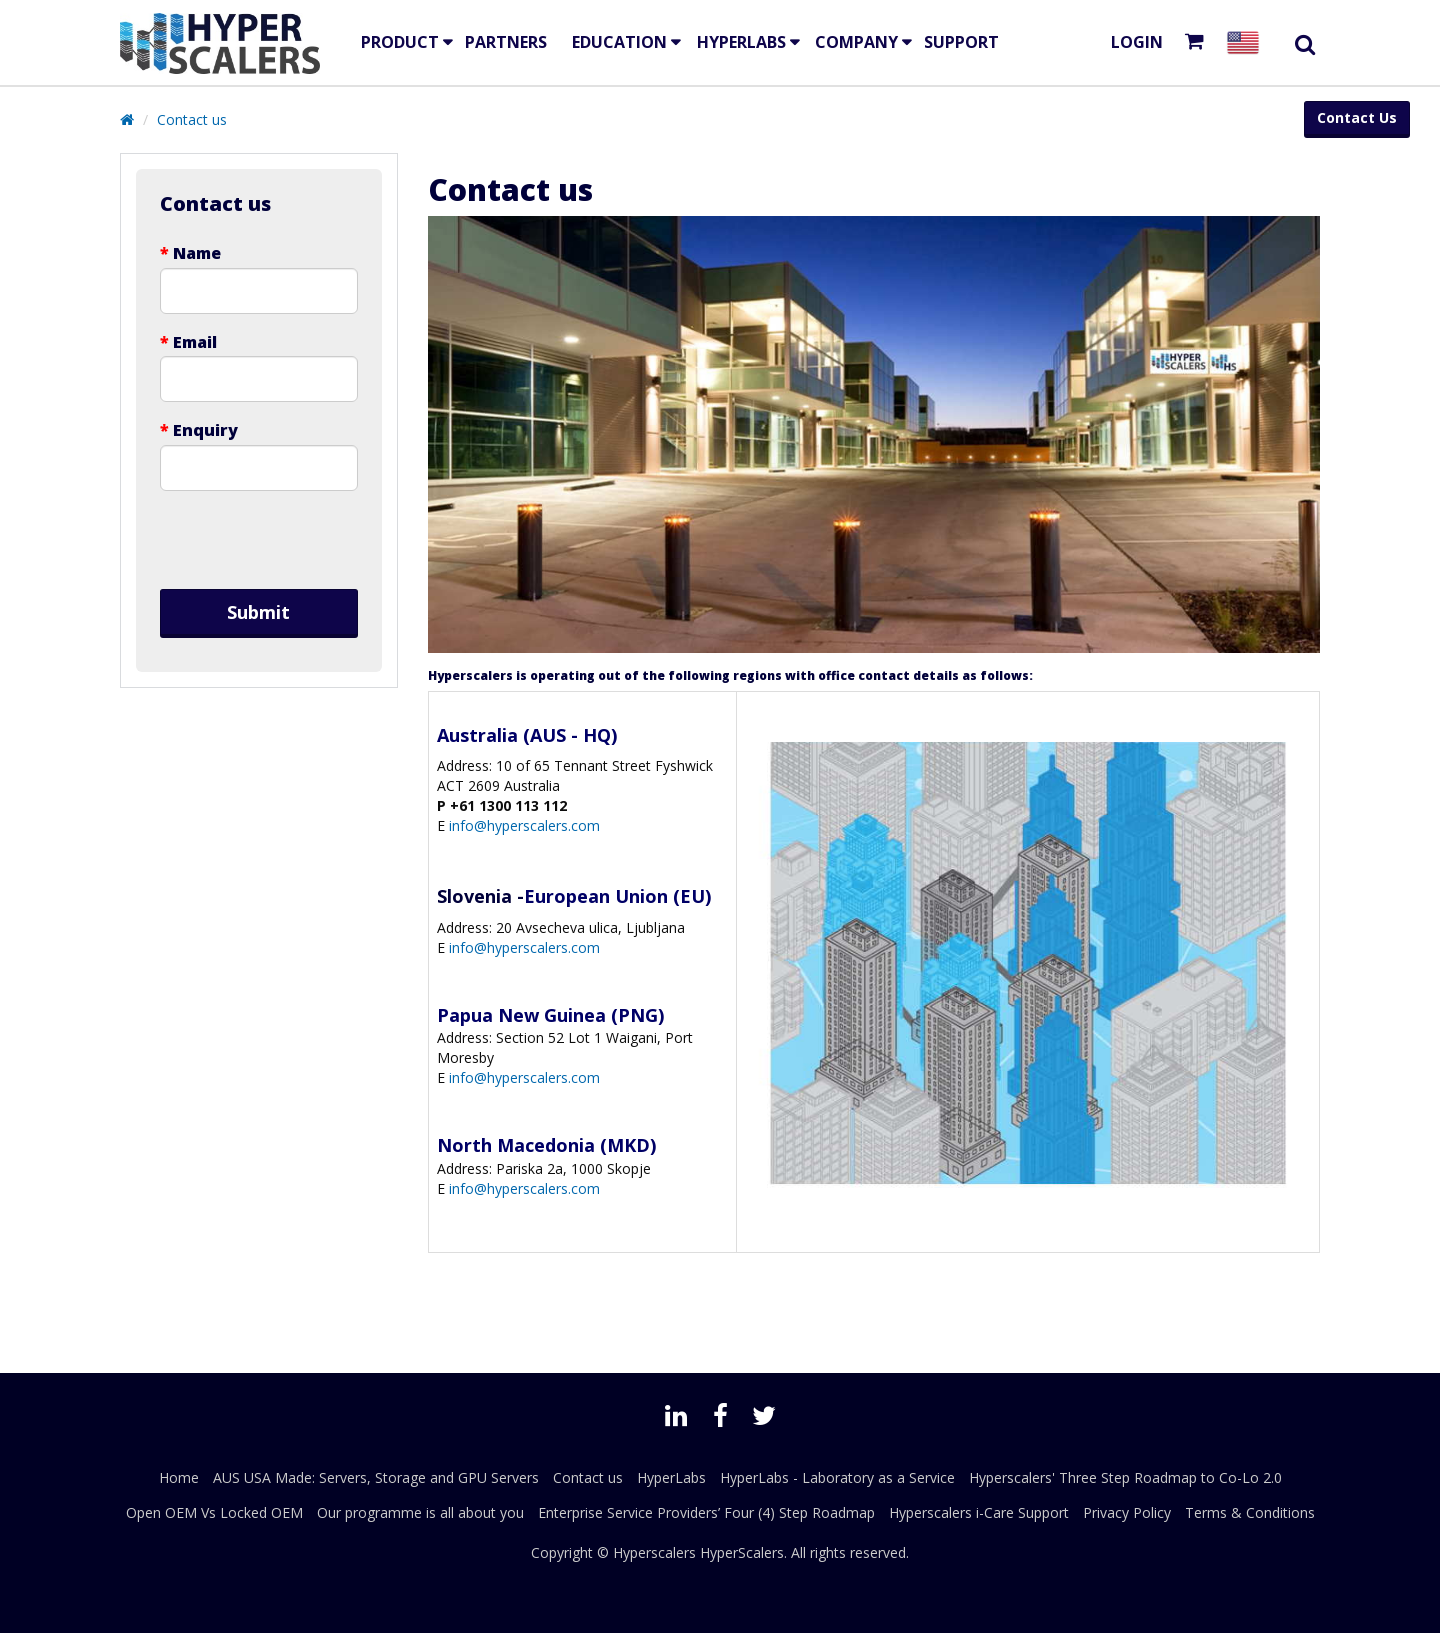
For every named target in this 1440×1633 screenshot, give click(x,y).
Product (400, 42)
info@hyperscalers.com (522, 825)
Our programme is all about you (420, 1512)
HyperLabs (741, 42)
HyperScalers (742, 1552)
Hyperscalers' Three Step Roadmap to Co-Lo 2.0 (1125, 1477)
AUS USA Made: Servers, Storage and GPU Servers (376, 1477)
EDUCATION (619, 42)
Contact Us (1357, 117)
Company (856, 42)
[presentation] (259, 540)
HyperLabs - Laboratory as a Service (837, 1477)
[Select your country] (1247, 42)
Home (179, 1477)
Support (961, 42)
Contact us (192, 119)
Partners (506, 42)
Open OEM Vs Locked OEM (214, 1512)
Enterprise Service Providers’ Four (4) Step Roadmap (706, 1512)
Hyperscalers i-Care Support (979, 1512)
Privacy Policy (1127, 1512)
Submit (258, 612)
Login (1137, 42)
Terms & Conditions (1250, 1512)
